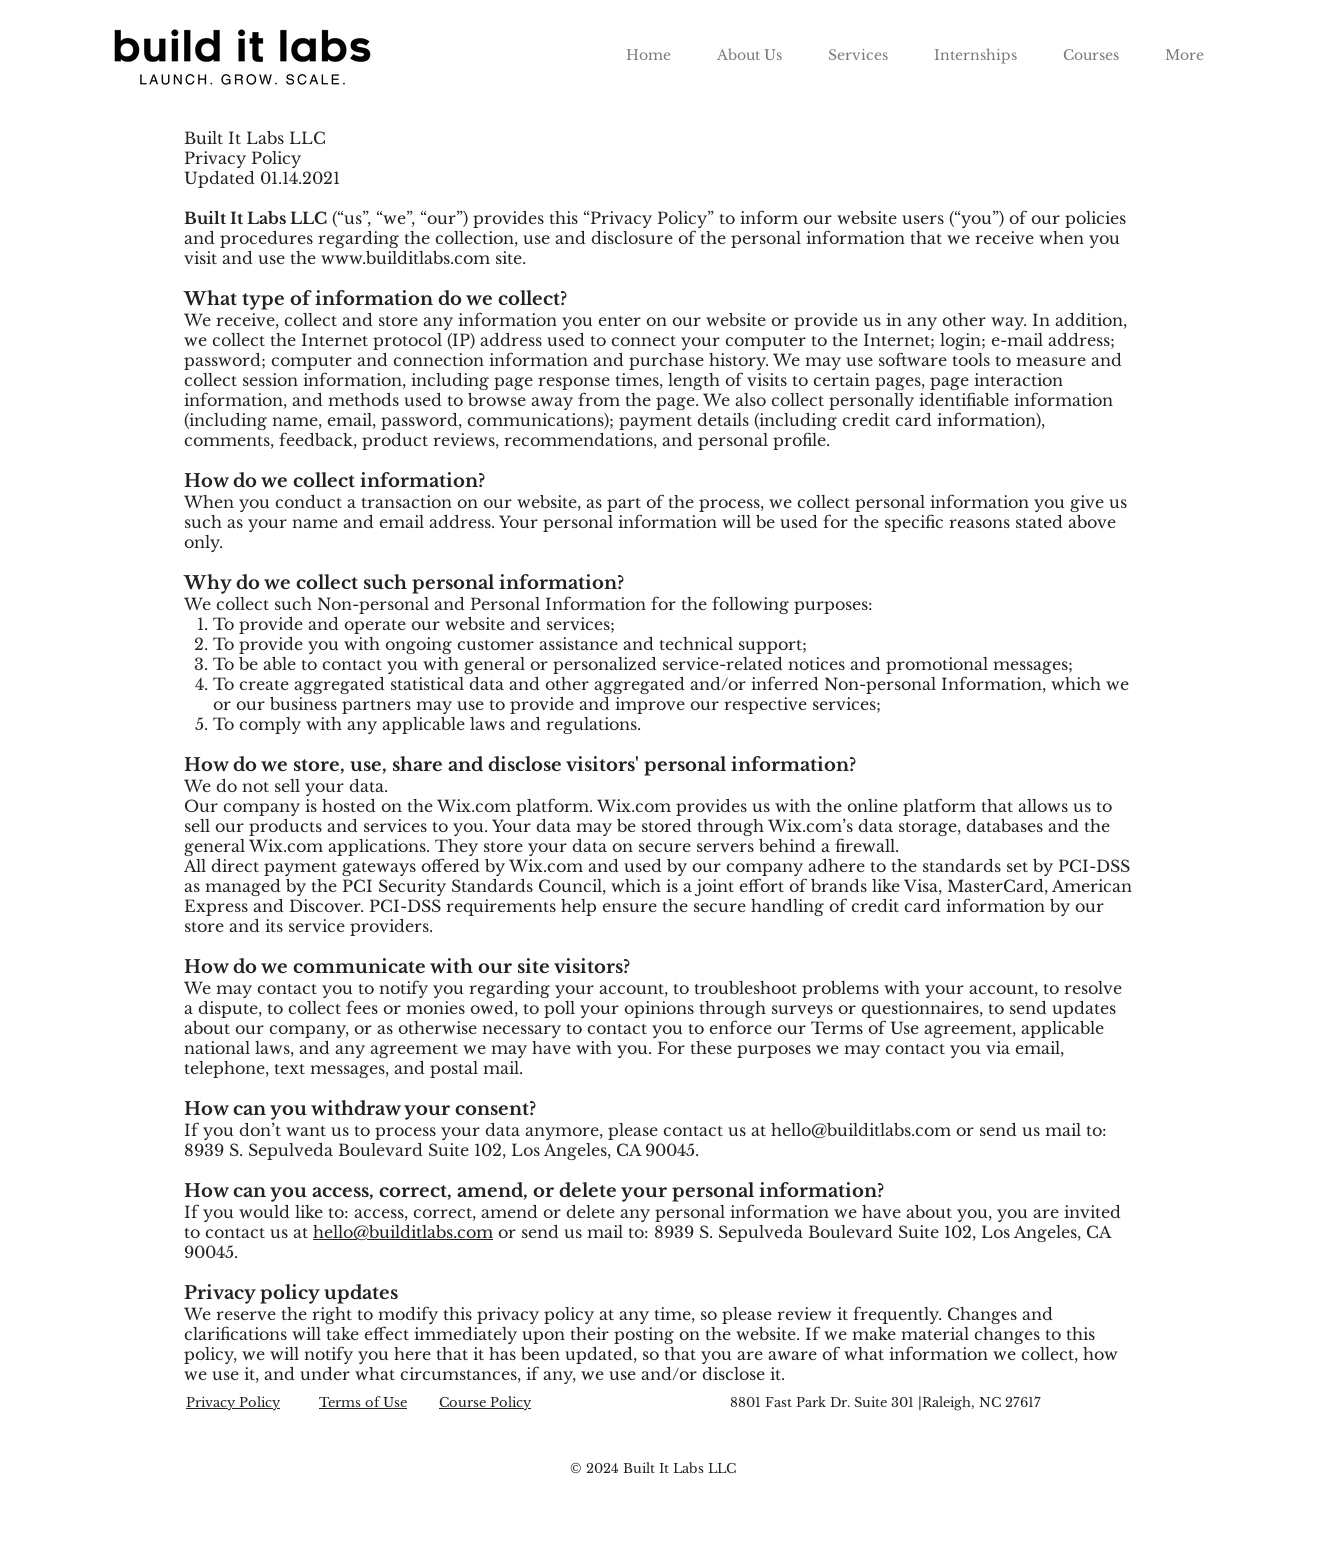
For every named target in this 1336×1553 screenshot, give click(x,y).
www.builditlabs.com (405, 258)
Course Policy (485, 1402)
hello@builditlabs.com (861, 1130)
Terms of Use (363, 1402)
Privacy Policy (233, 1402)
